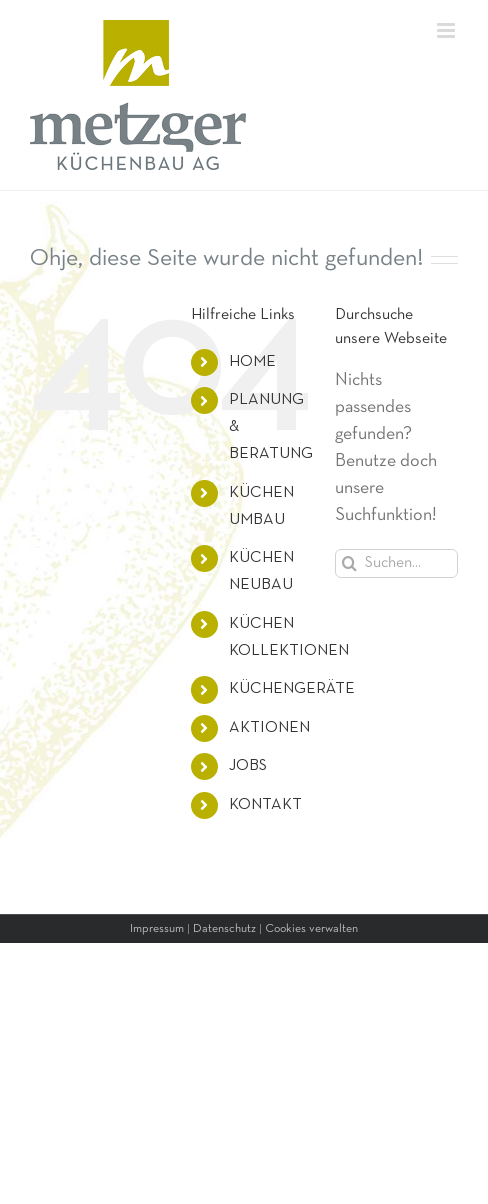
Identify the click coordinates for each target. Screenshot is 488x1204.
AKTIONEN (269, 728)
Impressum (157, 929)
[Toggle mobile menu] (447, 30)
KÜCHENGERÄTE (292, 689)
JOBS (248, 766)
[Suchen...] (396, 563)
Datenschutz (224, 929)
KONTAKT (265, 805)
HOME (252, 362)
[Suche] (349, 563)
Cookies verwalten (311, 929)
